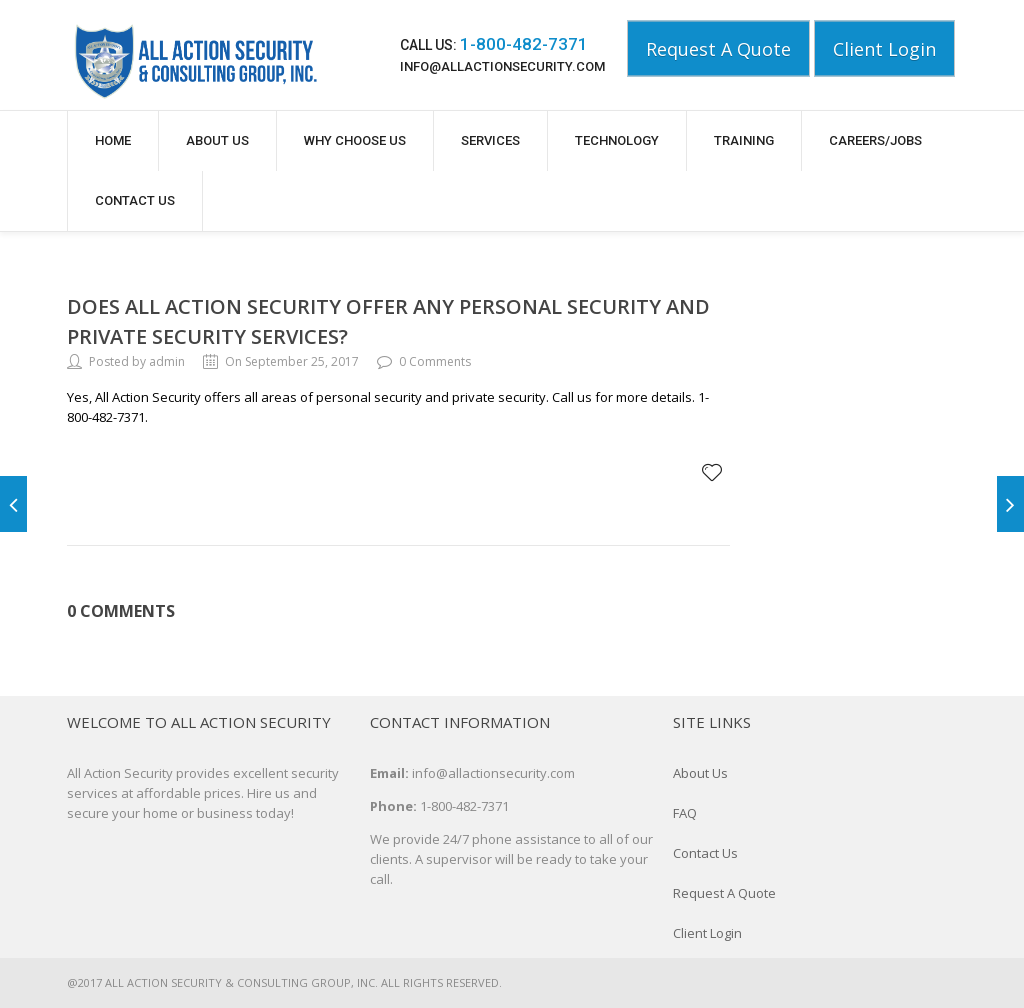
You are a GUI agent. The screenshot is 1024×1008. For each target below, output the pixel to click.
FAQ (685, 813)
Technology (617, 140)
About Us (217, 140)
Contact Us (135, 200)
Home (113, 140)
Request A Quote (718, 49)
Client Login (884, 49)
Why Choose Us (355, 140)
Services (490, 140)
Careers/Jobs (875, 140)
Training (744, 140)
